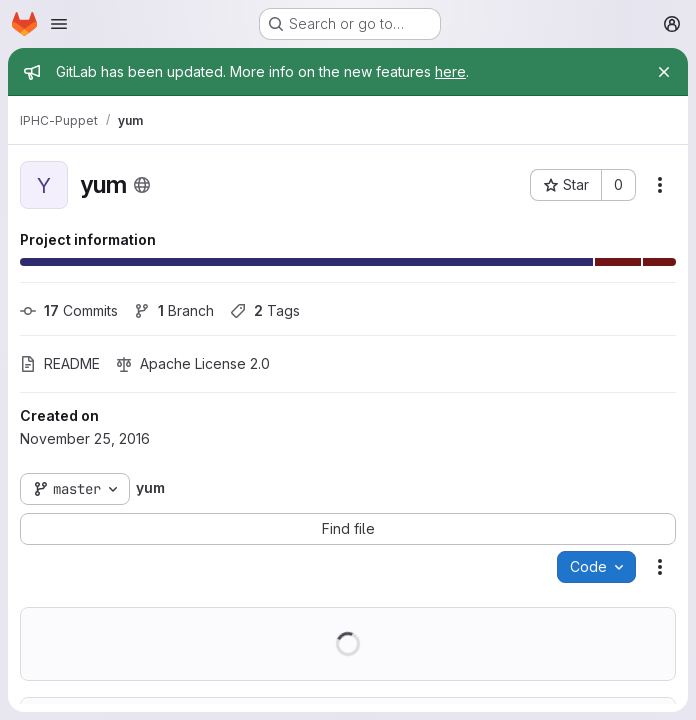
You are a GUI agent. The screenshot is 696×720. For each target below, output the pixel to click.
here (450, 71)
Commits (69, 310)
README (60, 363)
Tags (265, 310)
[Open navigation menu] (59, 24)
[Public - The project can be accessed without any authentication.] (142, 185)
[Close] (664, 72)
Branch (174, 310)
